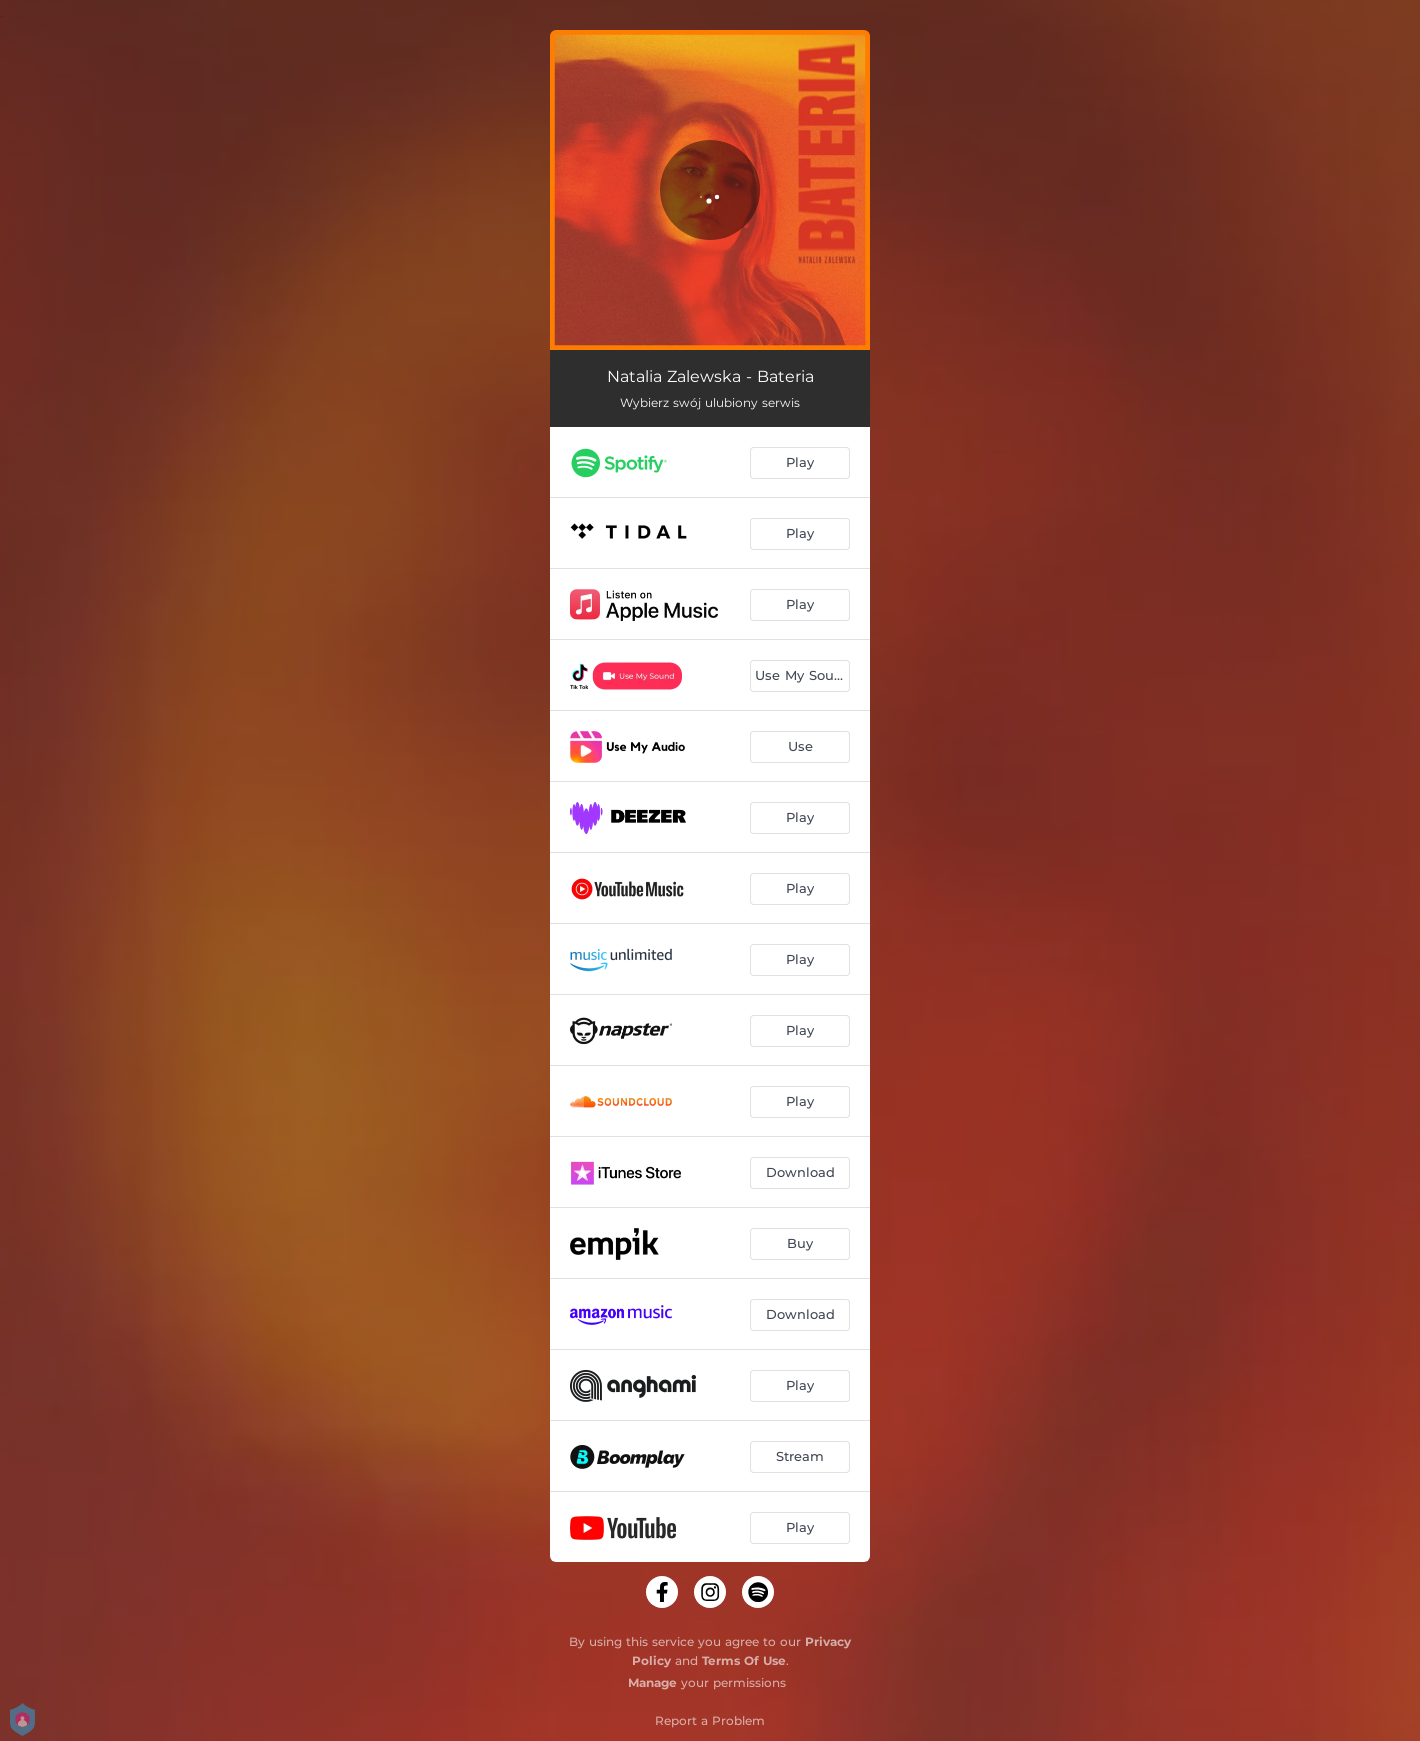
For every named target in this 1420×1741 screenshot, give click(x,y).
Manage (652, 1682)
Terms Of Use (744, 1660)
